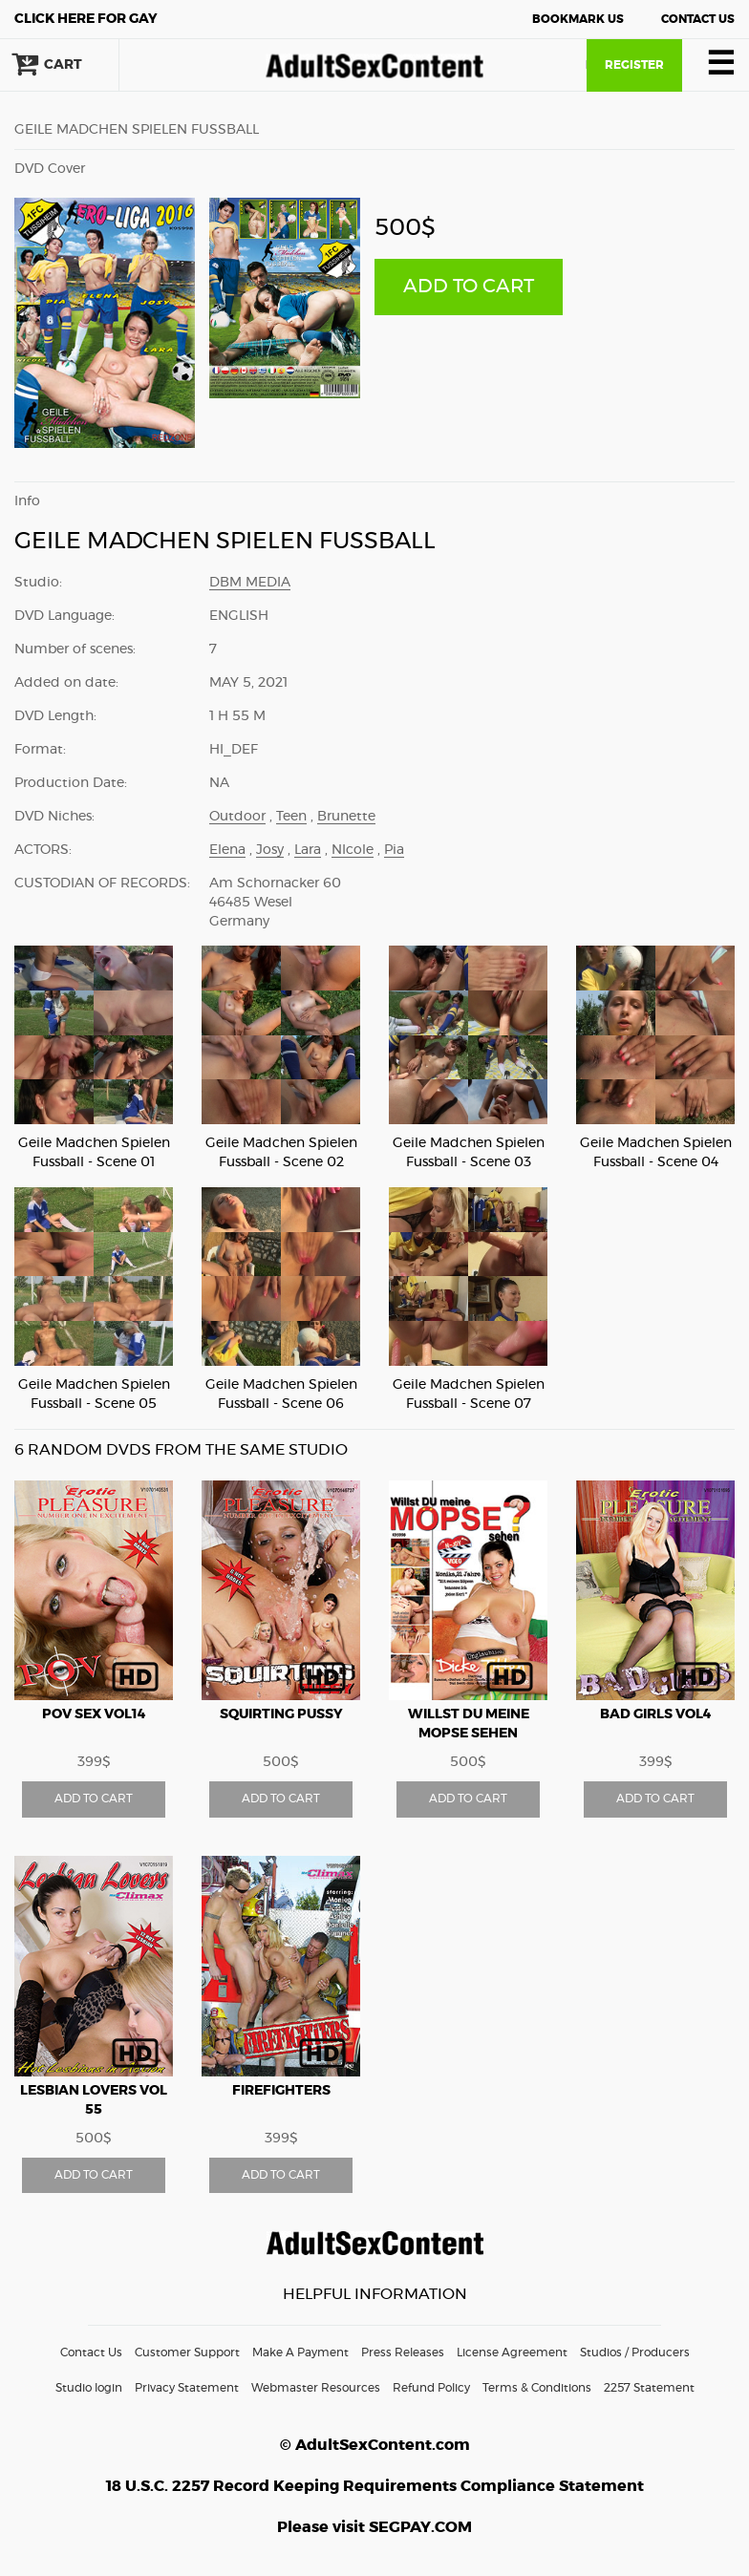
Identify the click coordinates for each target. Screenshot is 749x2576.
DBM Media (249, 582)
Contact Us (698, 19)
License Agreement (512, 2352)
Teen (291, 816)
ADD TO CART (468, 286)
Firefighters (281, 2090)
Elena (227, 850)
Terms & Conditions (536, 2388)
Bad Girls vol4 (656, 1714)
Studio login (88, 2388)
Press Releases (402, 2352)
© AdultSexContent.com (375, 2445)
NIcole (353, 850)
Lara (307, 850)
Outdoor (237, 816)
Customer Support (187, 2352)
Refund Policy (431, 2388)
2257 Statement (649, 2388)
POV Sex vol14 (94, 1714)
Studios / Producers (635, 2352)
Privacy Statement (187, 2388)
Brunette (346, 816)
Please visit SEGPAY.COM (374, 2527)
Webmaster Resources (315, 2388)
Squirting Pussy (281, 1714)
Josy (270, 850)
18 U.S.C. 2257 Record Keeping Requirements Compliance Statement (375, 2486)
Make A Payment (300, 2352)
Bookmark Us (578, 19)
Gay (86, 19)
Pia (394, 850)
